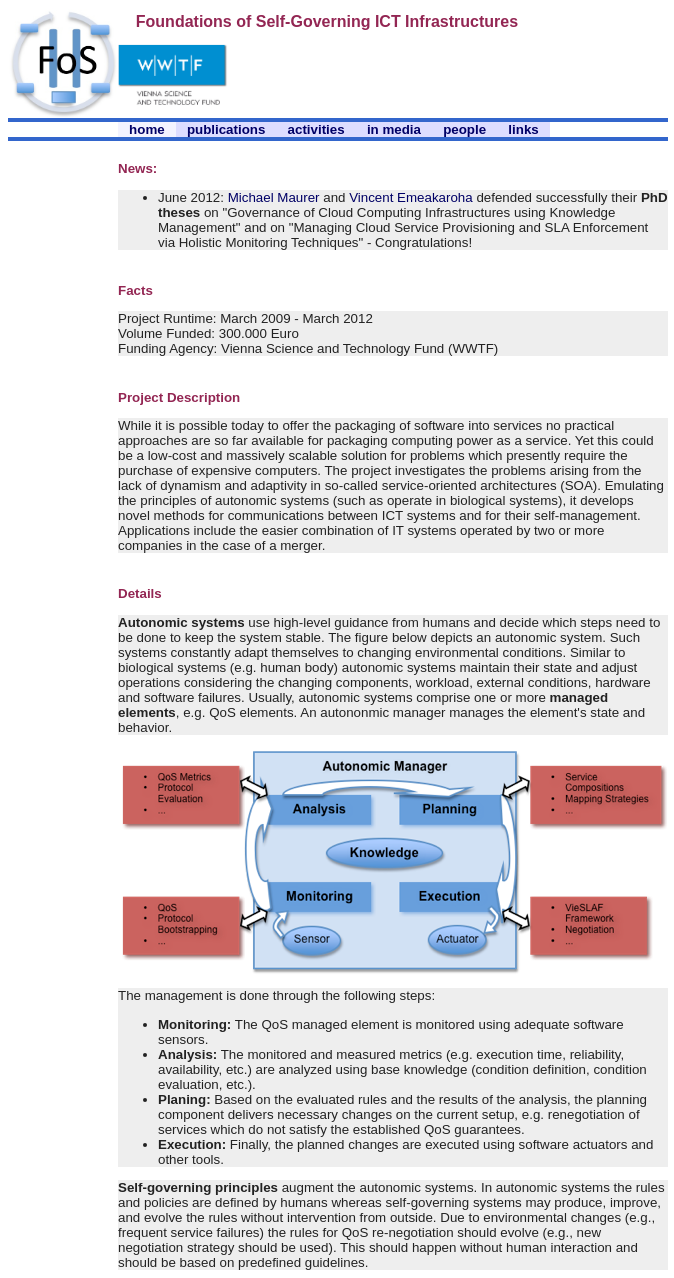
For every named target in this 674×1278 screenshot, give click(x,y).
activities (316, 129)
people (464, 129)
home (147, 129)
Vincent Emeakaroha (411, 197)
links (523, 129)
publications (226, 129)
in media (394, 129)
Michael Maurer (274, 197)
